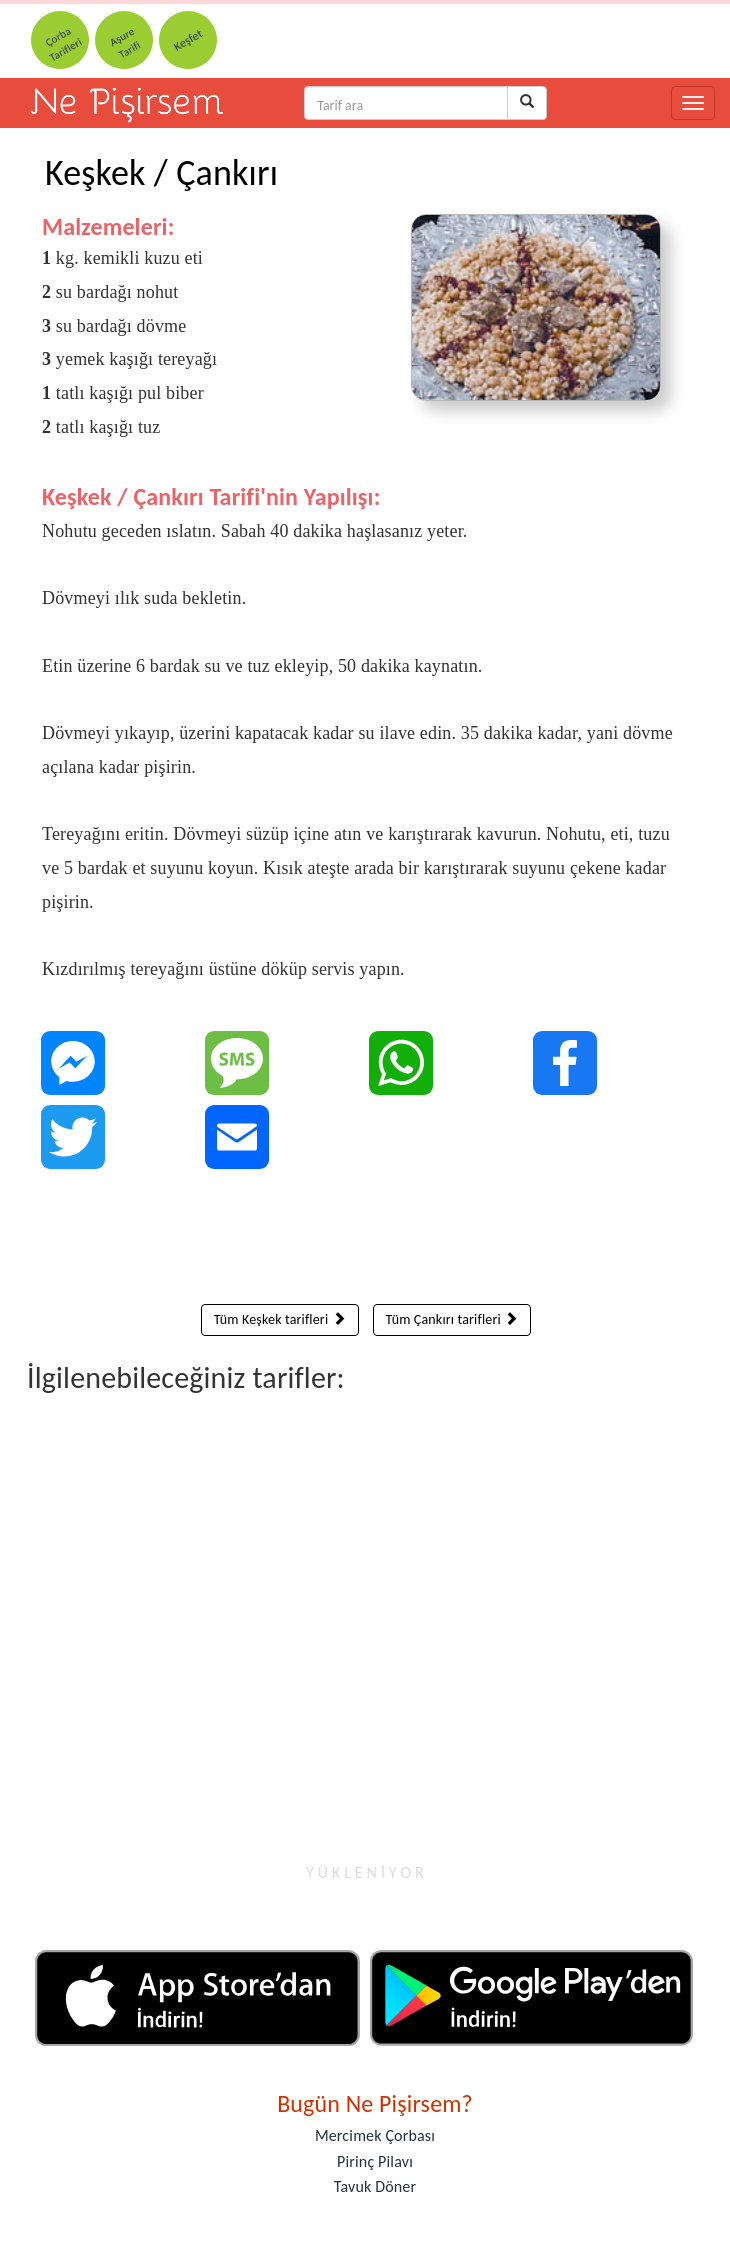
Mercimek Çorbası (375, 2135)
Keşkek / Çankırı (161, 173)
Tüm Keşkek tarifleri (280, 1319)
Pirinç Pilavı (375, 2161)
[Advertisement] (366, 1241)
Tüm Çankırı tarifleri (452, 1319)
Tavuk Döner (375, 2186)
